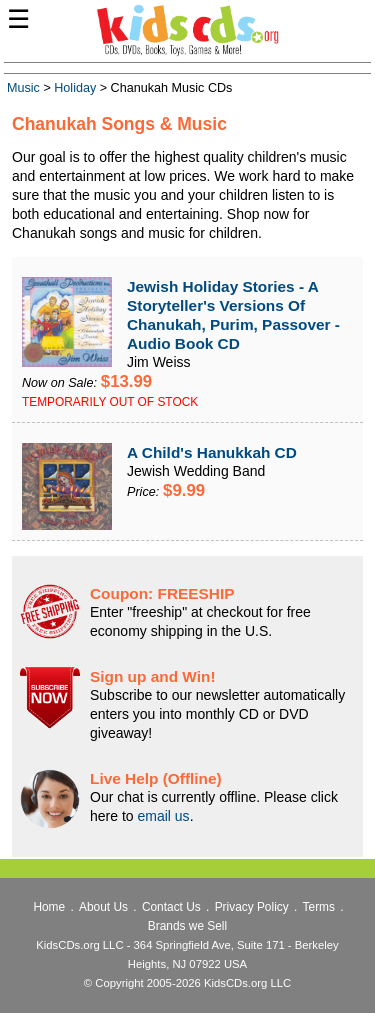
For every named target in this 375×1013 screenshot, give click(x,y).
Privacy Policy (252, 907)
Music (23, 88)
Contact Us (171, 907)
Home (49, 907)
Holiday (75, 88)
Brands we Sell (187, 926)
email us (163, 816)
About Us (103, 907)
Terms (319, 907)
